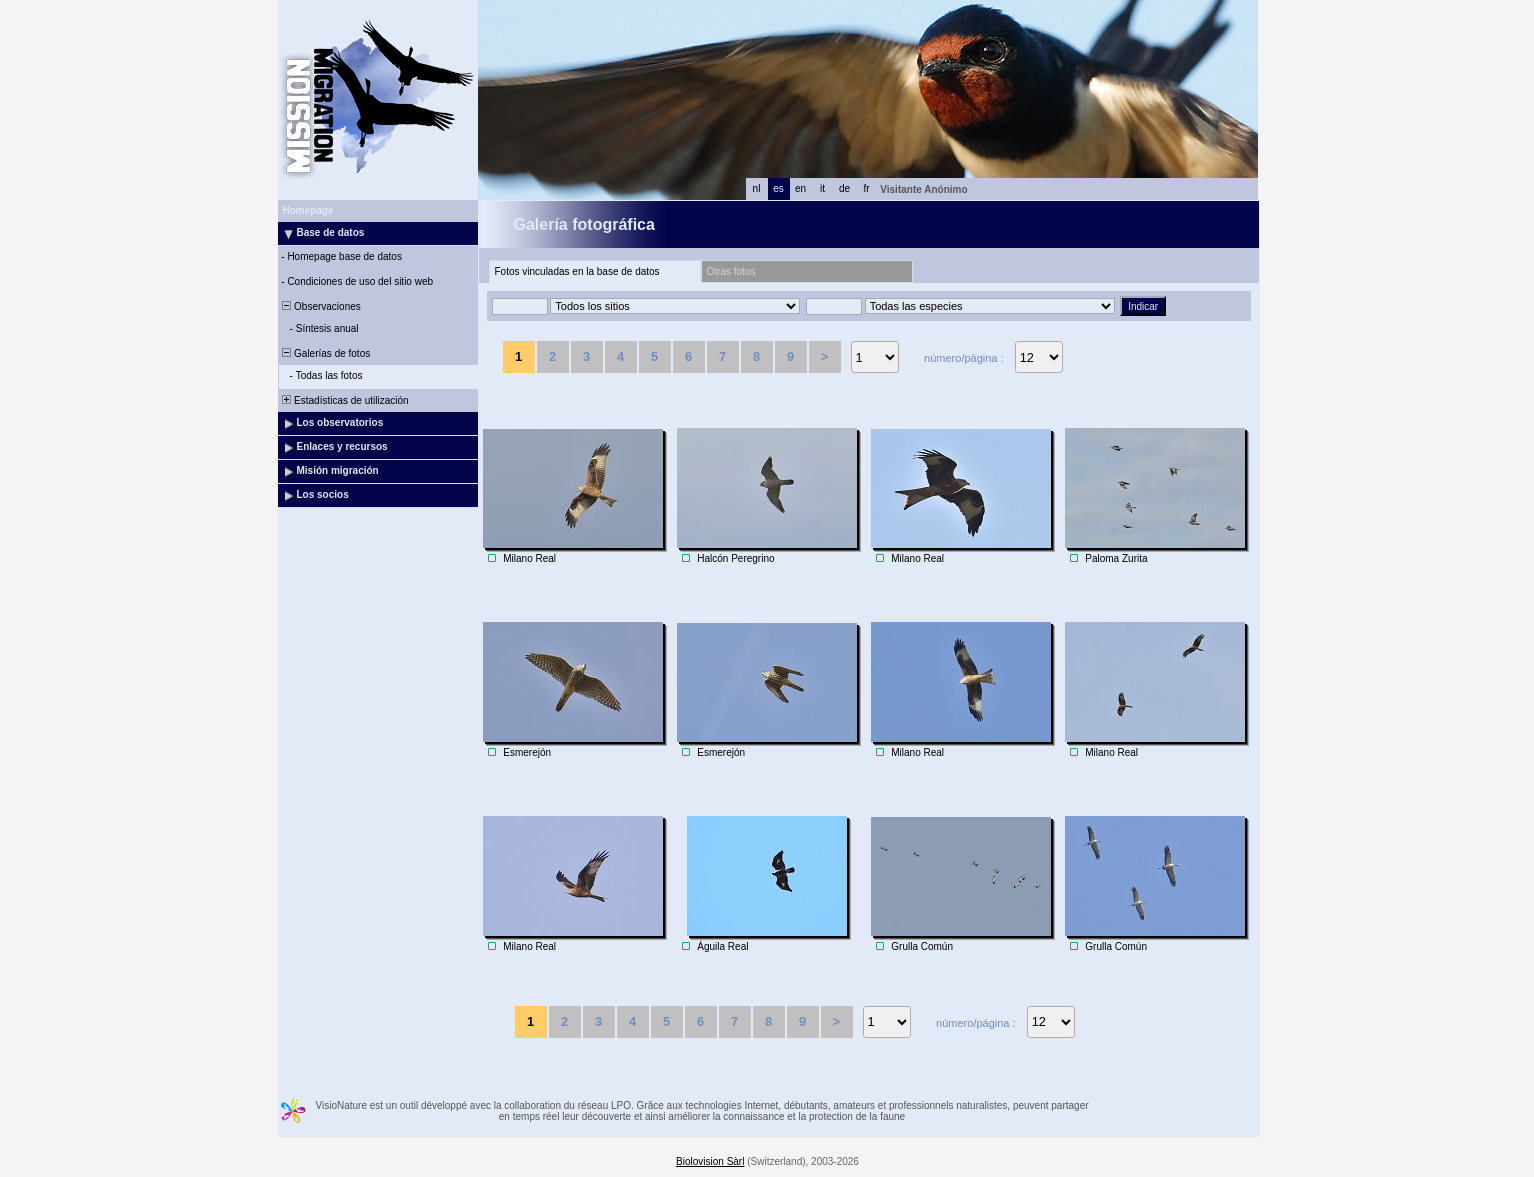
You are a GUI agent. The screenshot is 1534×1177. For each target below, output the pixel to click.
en (800, 188)
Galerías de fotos (325, 353)
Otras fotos (731, 271)
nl (757, 188)
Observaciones (320, 306)
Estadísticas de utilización (344, 400)
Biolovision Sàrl (710, 1161)
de (844, 188)
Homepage (308, 210)
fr (866, 188)
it (822, 188)
